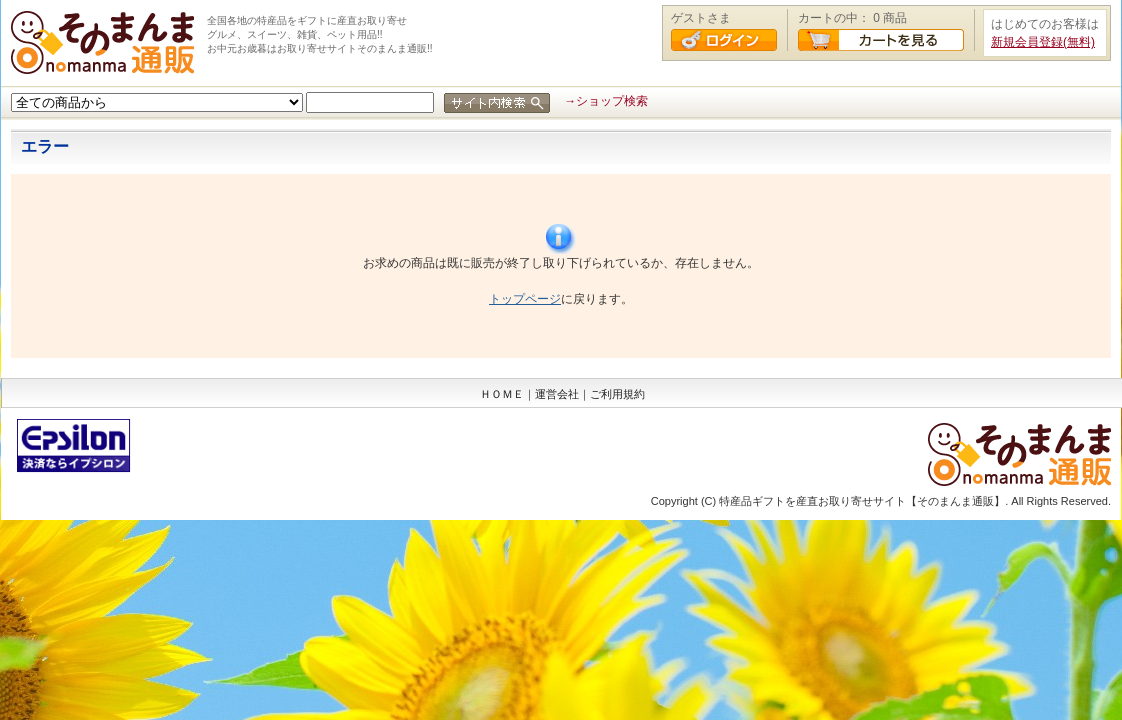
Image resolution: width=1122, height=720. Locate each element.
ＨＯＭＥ (502, 394)
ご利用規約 (617, 394)
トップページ (525, 299)
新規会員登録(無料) (1043, 42)
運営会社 (557, 394)
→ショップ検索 (606, 101)
